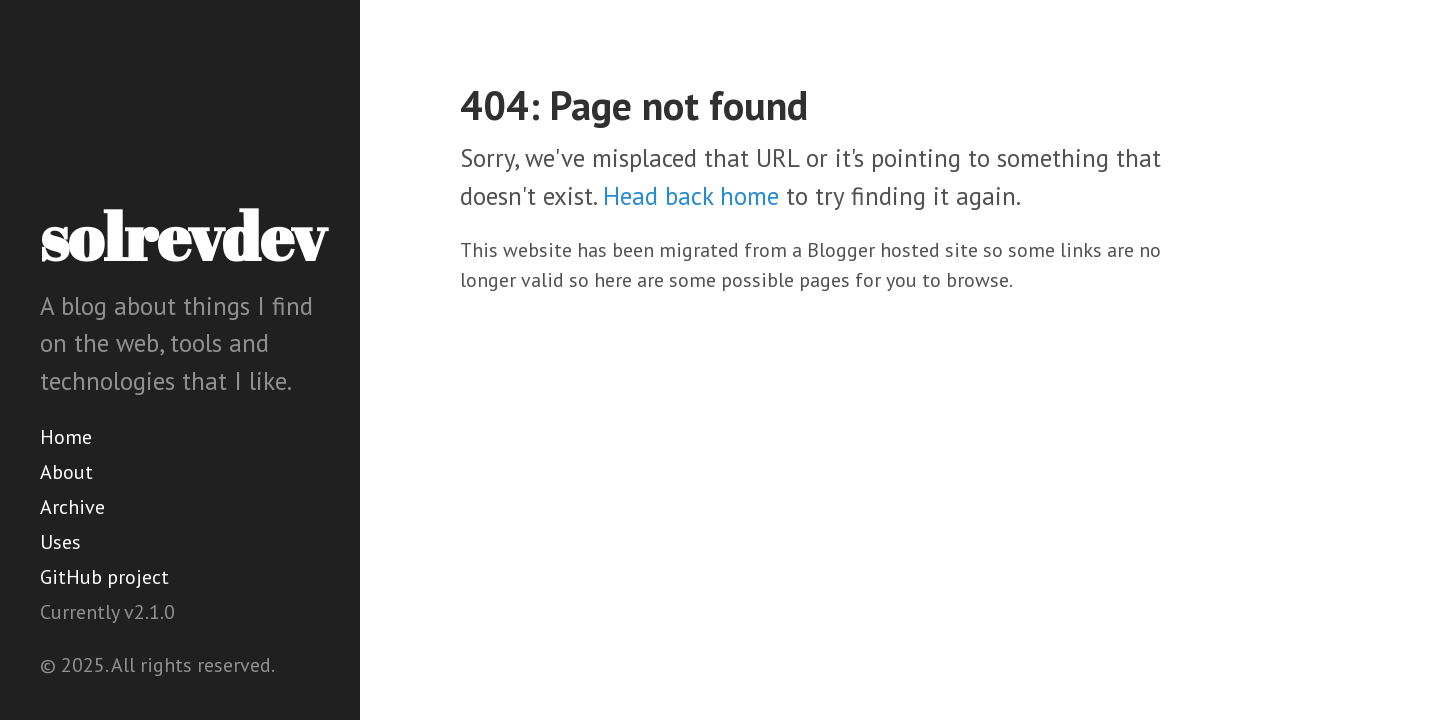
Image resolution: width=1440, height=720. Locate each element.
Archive (72, 507)
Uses (60, 542)
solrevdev (183, 236)
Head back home (691, 196)
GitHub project (104, 577)
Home (66, 437)
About (66, 472)
